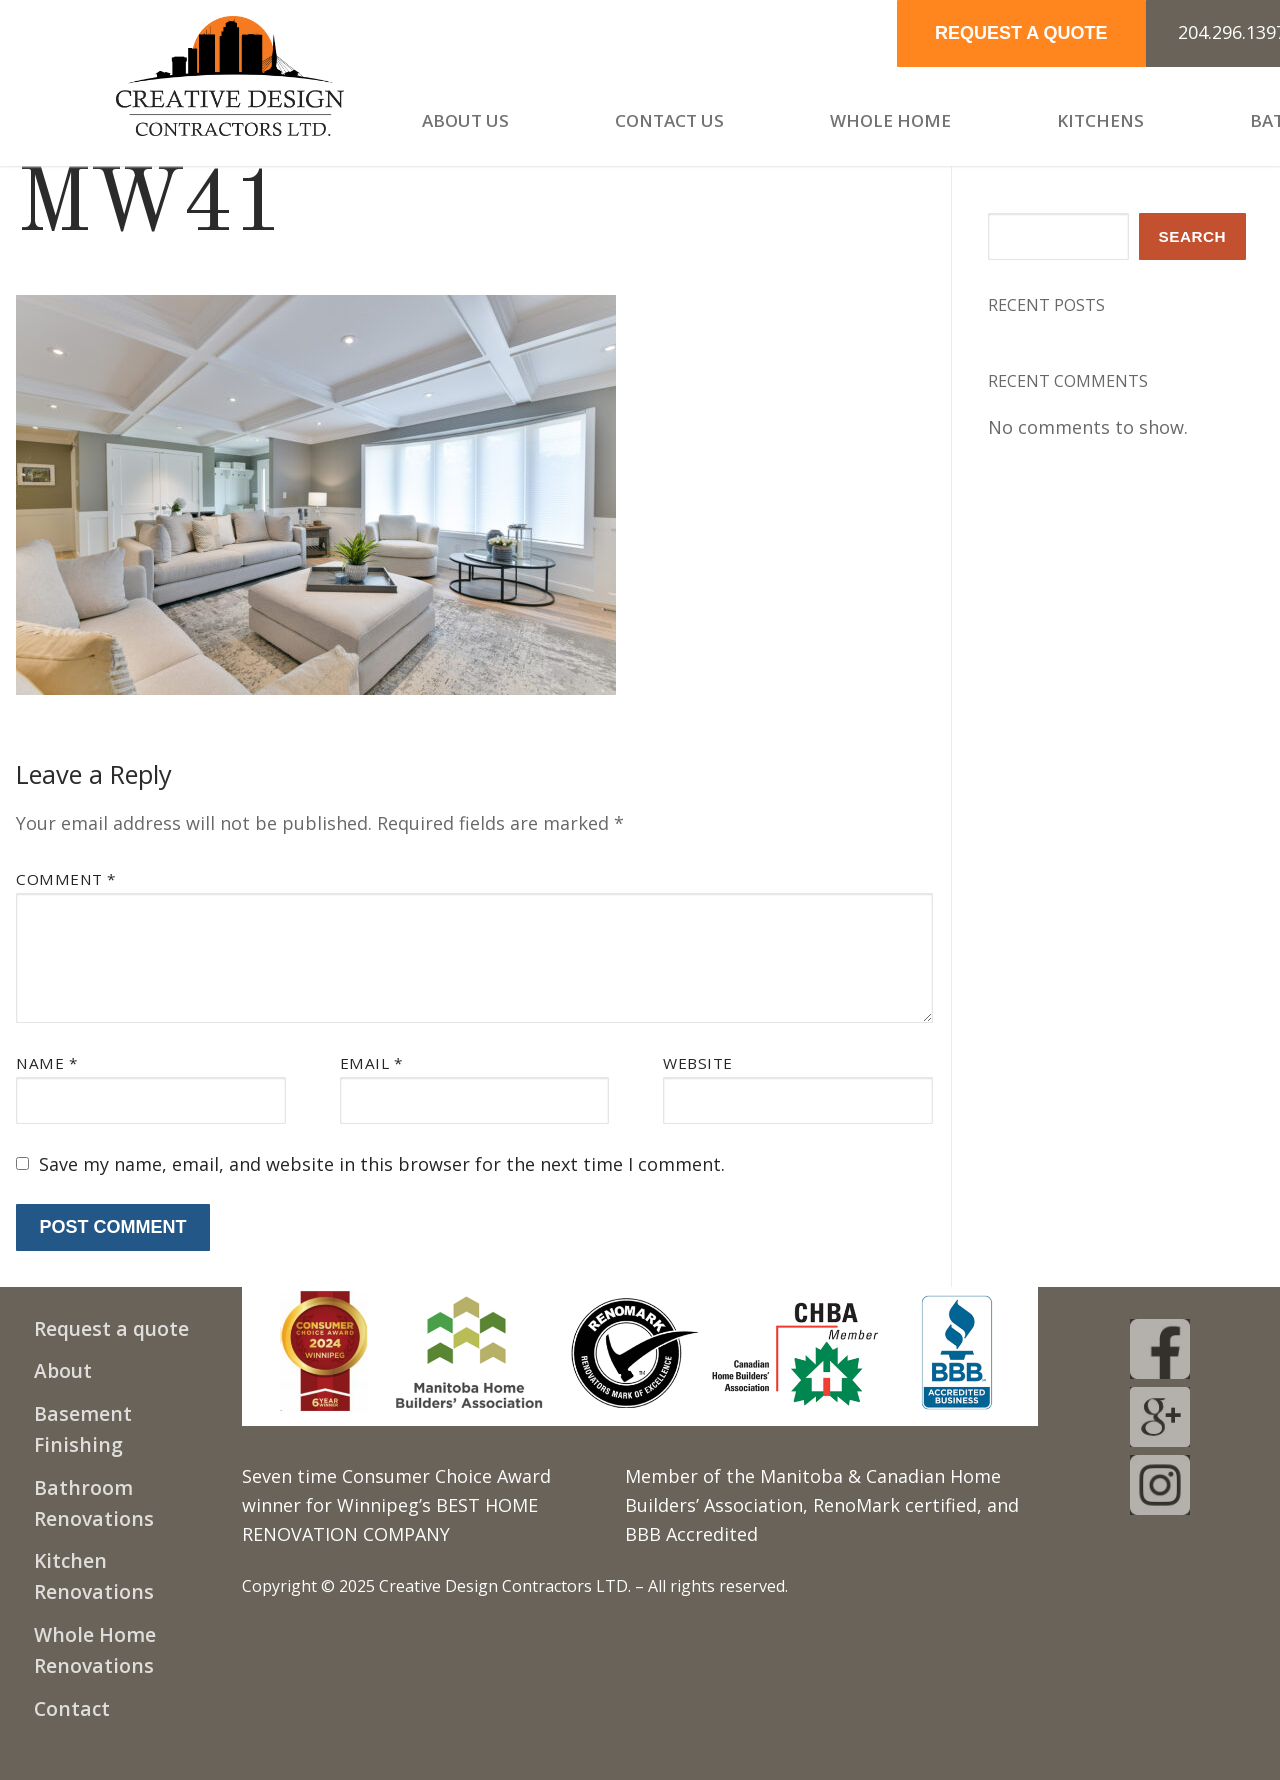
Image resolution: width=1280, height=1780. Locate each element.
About (63, 1370)
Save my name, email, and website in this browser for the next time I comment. (382, 1164)
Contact (72, 1708)
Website (698, 1063)
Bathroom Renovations (94, 1503)
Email (371, 1063)
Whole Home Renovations (95, 1650)
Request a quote (111, 1328)
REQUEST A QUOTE (1021, 33)
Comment (66, 879)
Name (46, 1063)
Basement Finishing (83, 1429)
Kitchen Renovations (94, 1576)
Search (1193, 236)
